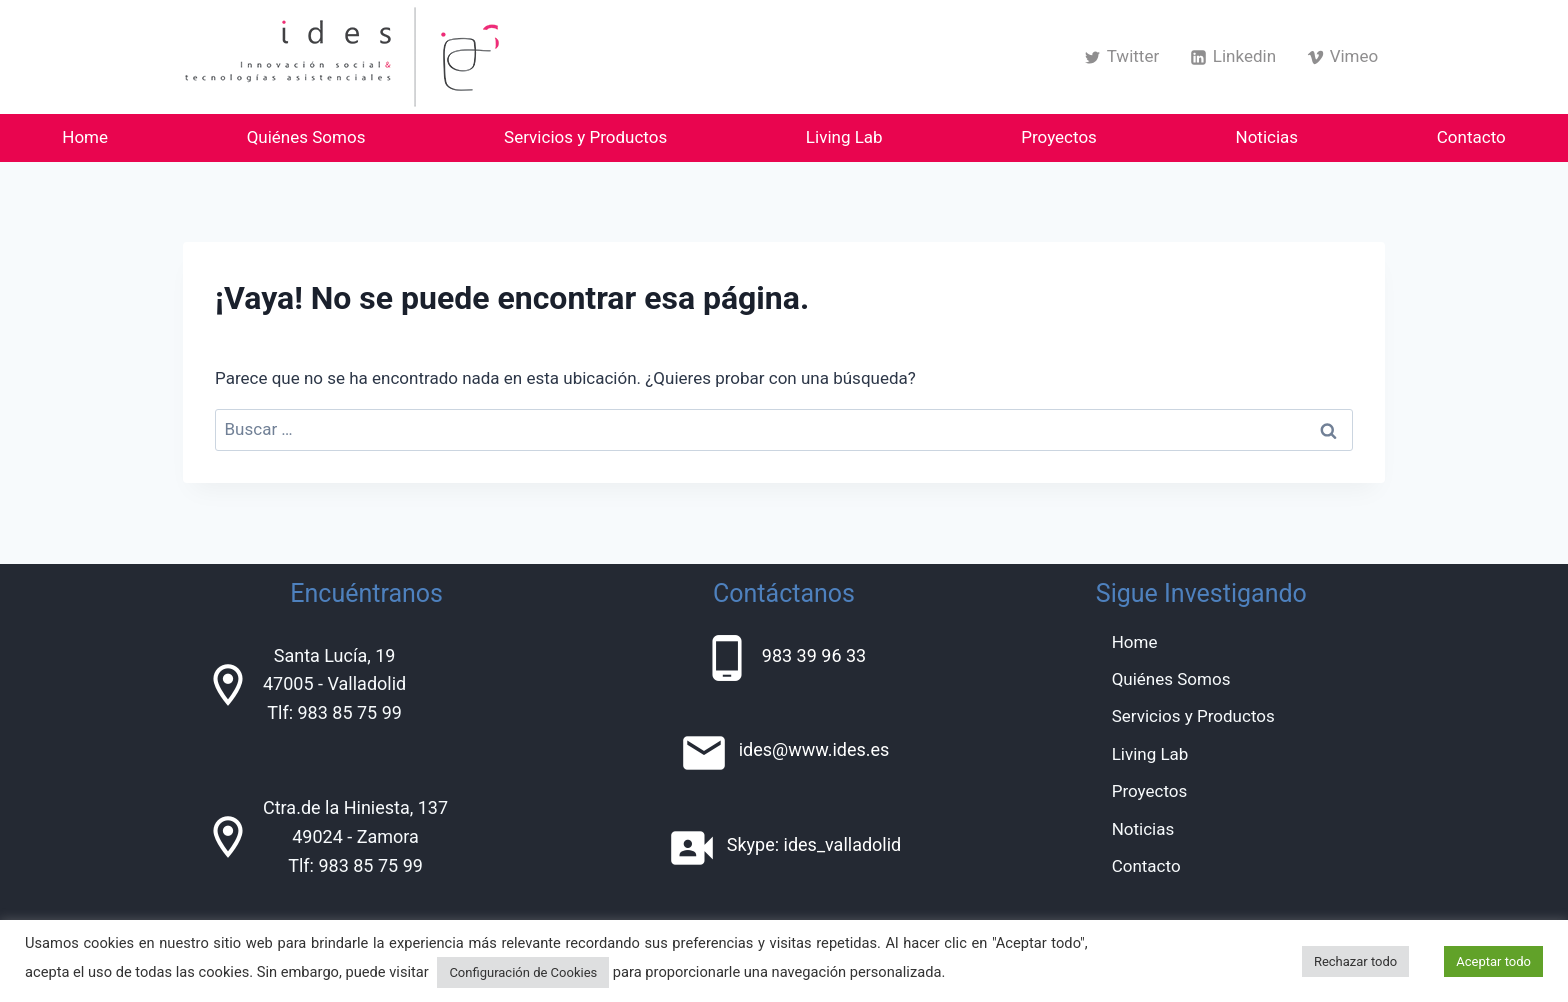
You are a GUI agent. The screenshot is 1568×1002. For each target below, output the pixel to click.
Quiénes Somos (306, 137)
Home (85, 137)
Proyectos (1059, 137)
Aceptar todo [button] (1493, 961)
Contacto (1471, 137)
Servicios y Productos (585, 137)
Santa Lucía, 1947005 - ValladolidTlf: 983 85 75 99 (334, 684)
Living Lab (844, 137)
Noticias (1267, 137)
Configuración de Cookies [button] (523, 972)
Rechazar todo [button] (1355, 961)
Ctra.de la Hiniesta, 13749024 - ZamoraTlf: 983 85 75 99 (355, 836)
